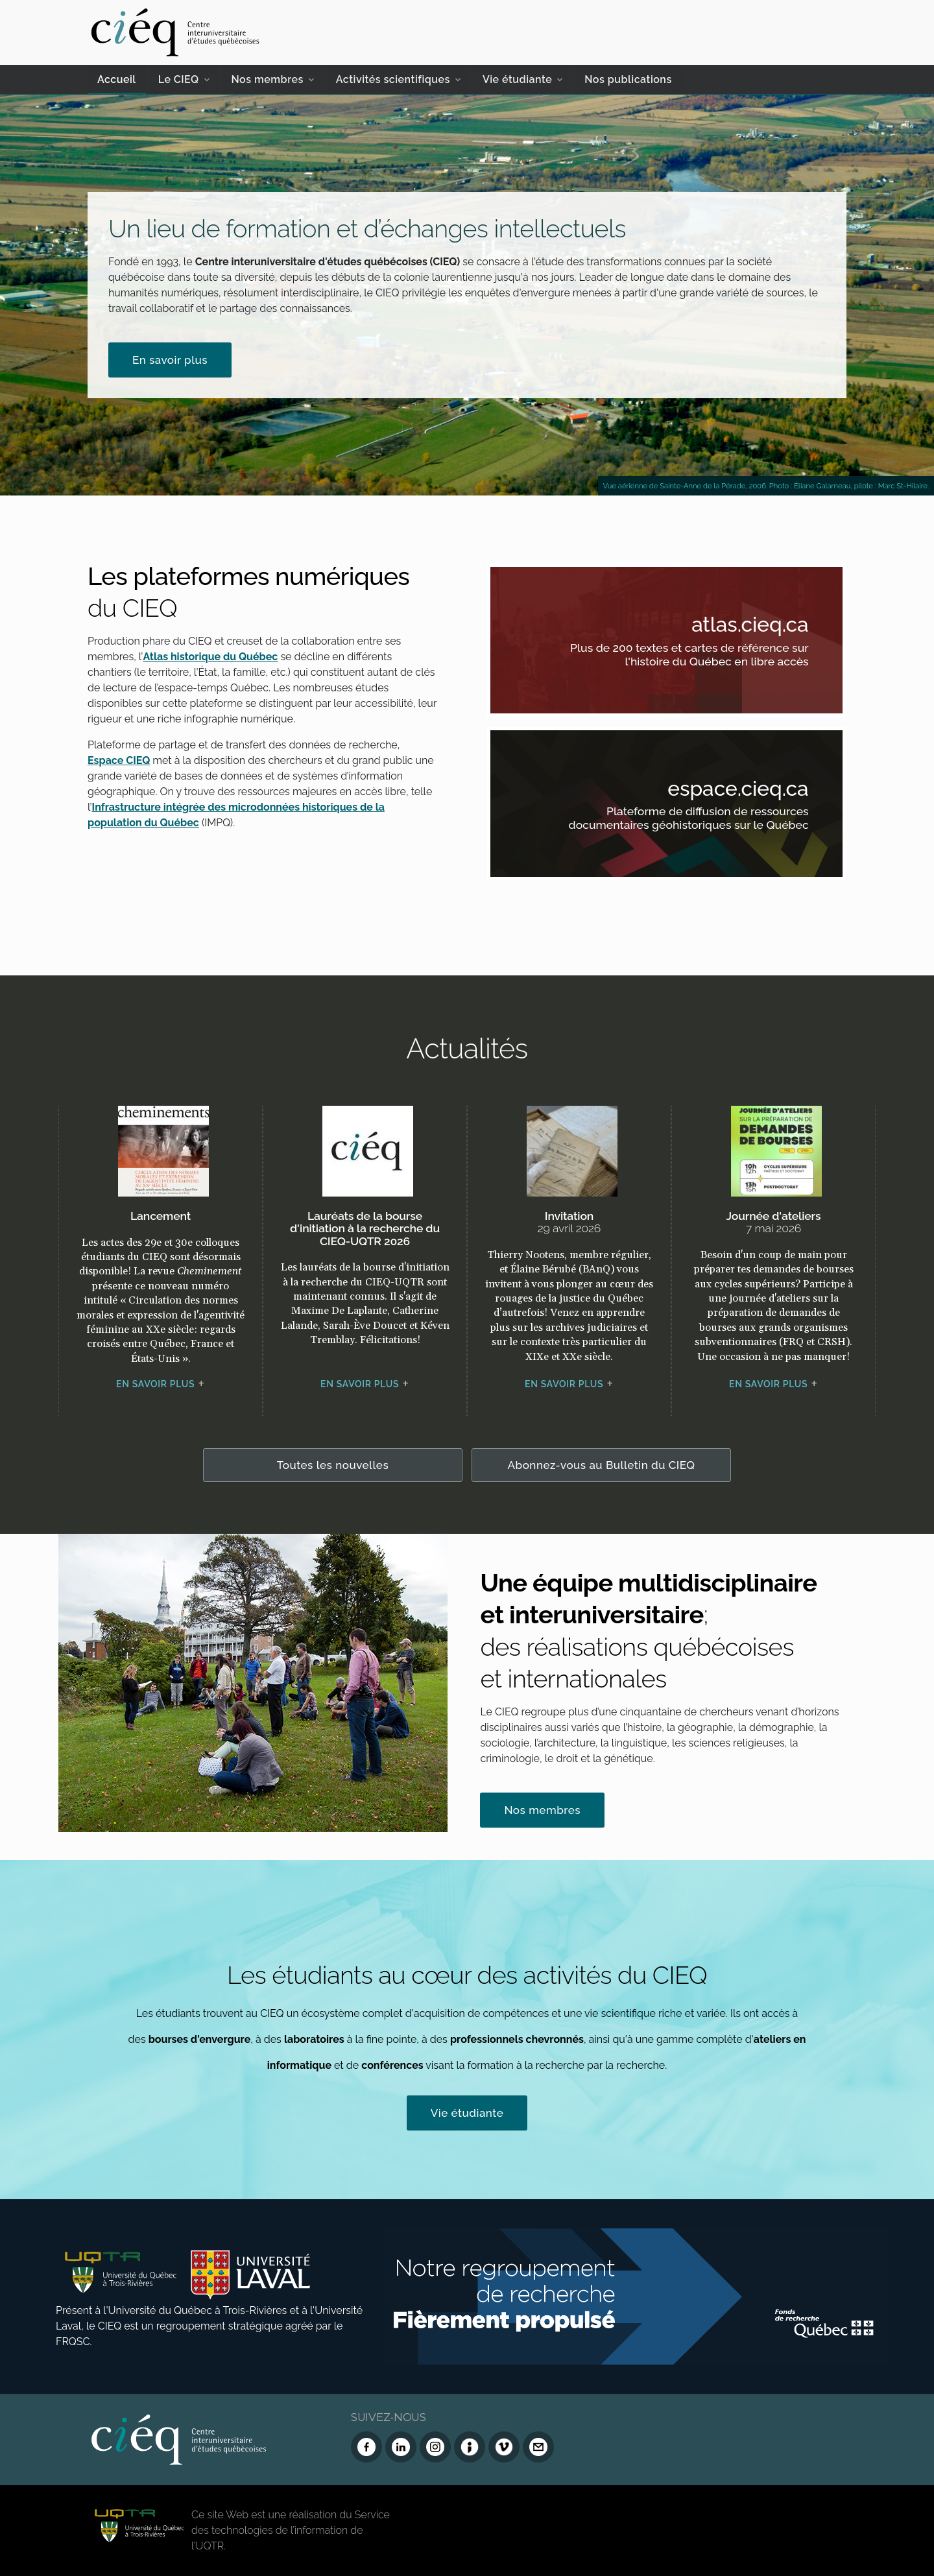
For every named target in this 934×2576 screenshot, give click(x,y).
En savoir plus (170, 359)
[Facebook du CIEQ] (366, 2447)
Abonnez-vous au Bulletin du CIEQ (601, 1465)
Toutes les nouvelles (333, 1465)
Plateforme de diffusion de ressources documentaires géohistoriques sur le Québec (684, 820)
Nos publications (627, 79)
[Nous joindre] (538, 2447)
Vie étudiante (517, 79)
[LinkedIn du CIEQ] (400, 2447)
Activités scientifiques (393, 79)
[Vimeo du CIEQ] (504, 2447)
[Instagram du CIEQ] (435, 2447)
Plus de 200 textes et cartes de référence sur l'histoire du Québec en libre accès (684, 656)
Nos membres (268, 79)
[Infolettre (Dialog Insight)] (469, 2447)
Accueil (116, 79)
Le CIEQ (178, 79)
